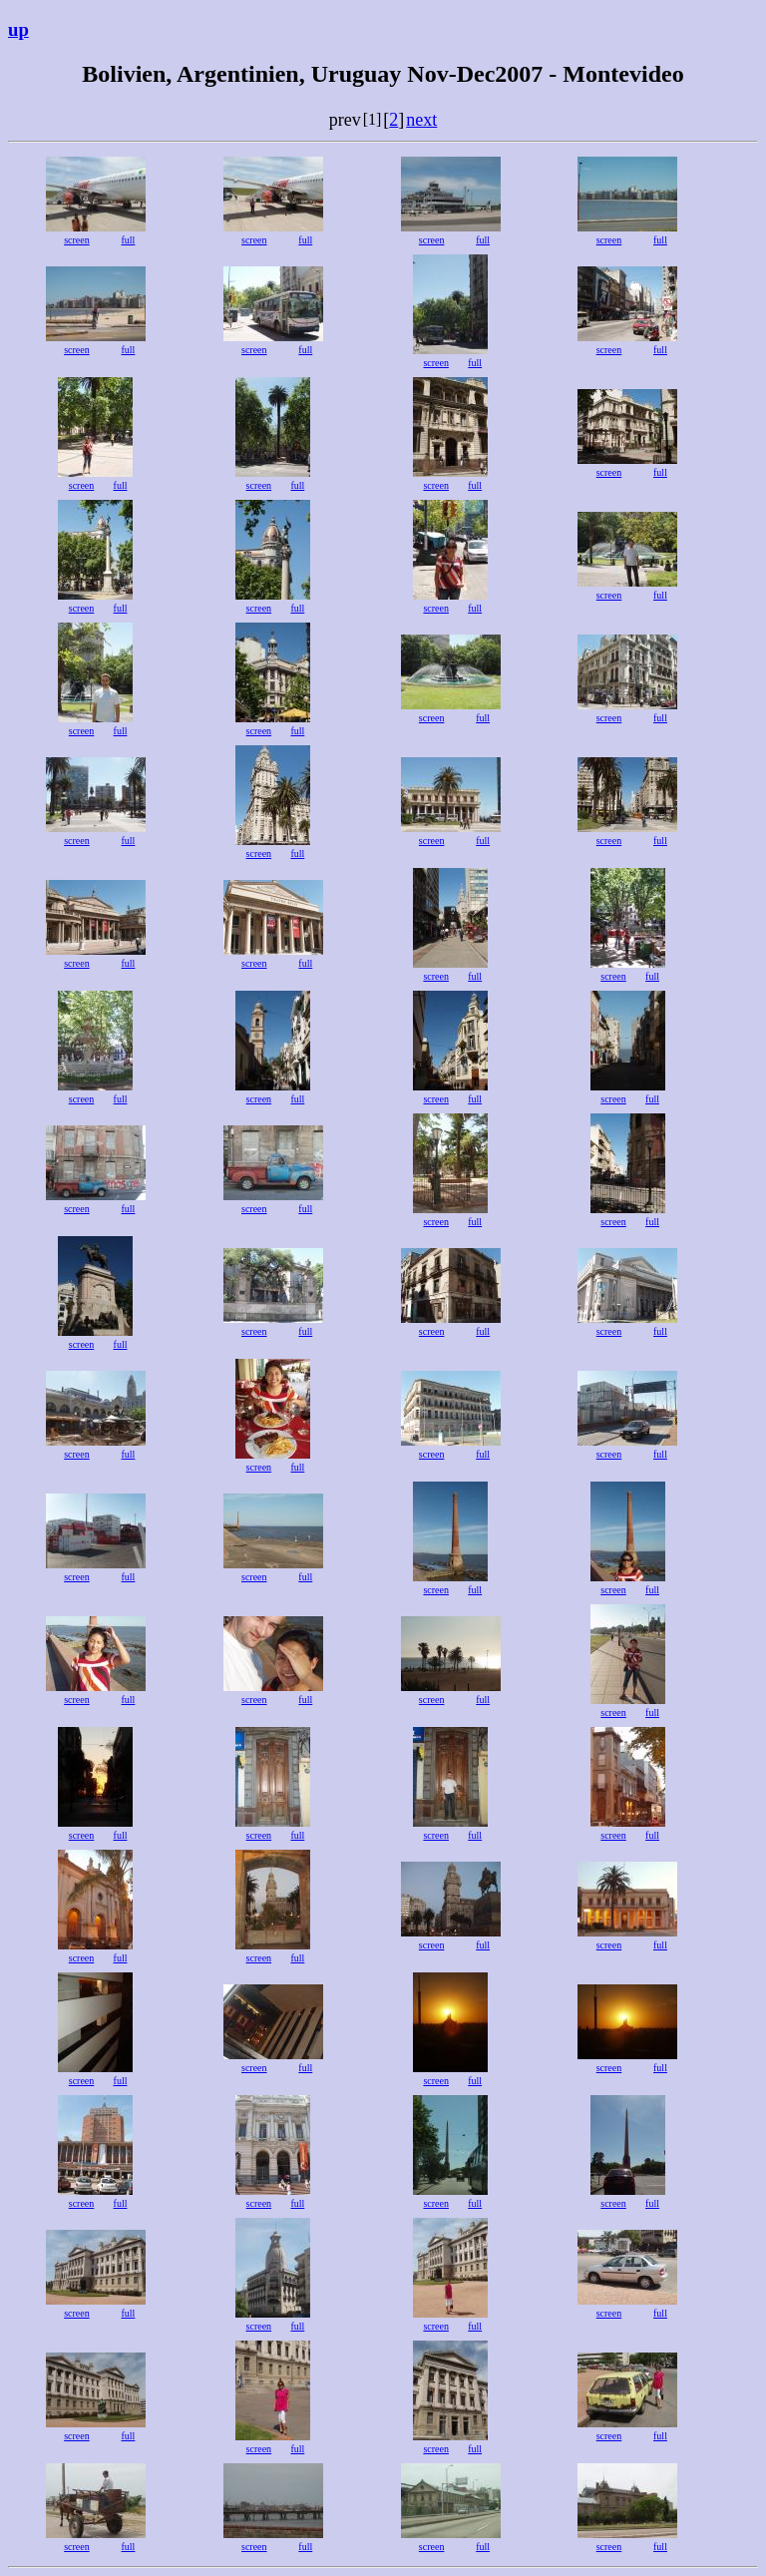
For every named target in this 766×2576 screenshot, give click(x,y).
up (18, 29)
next (421, 120)
